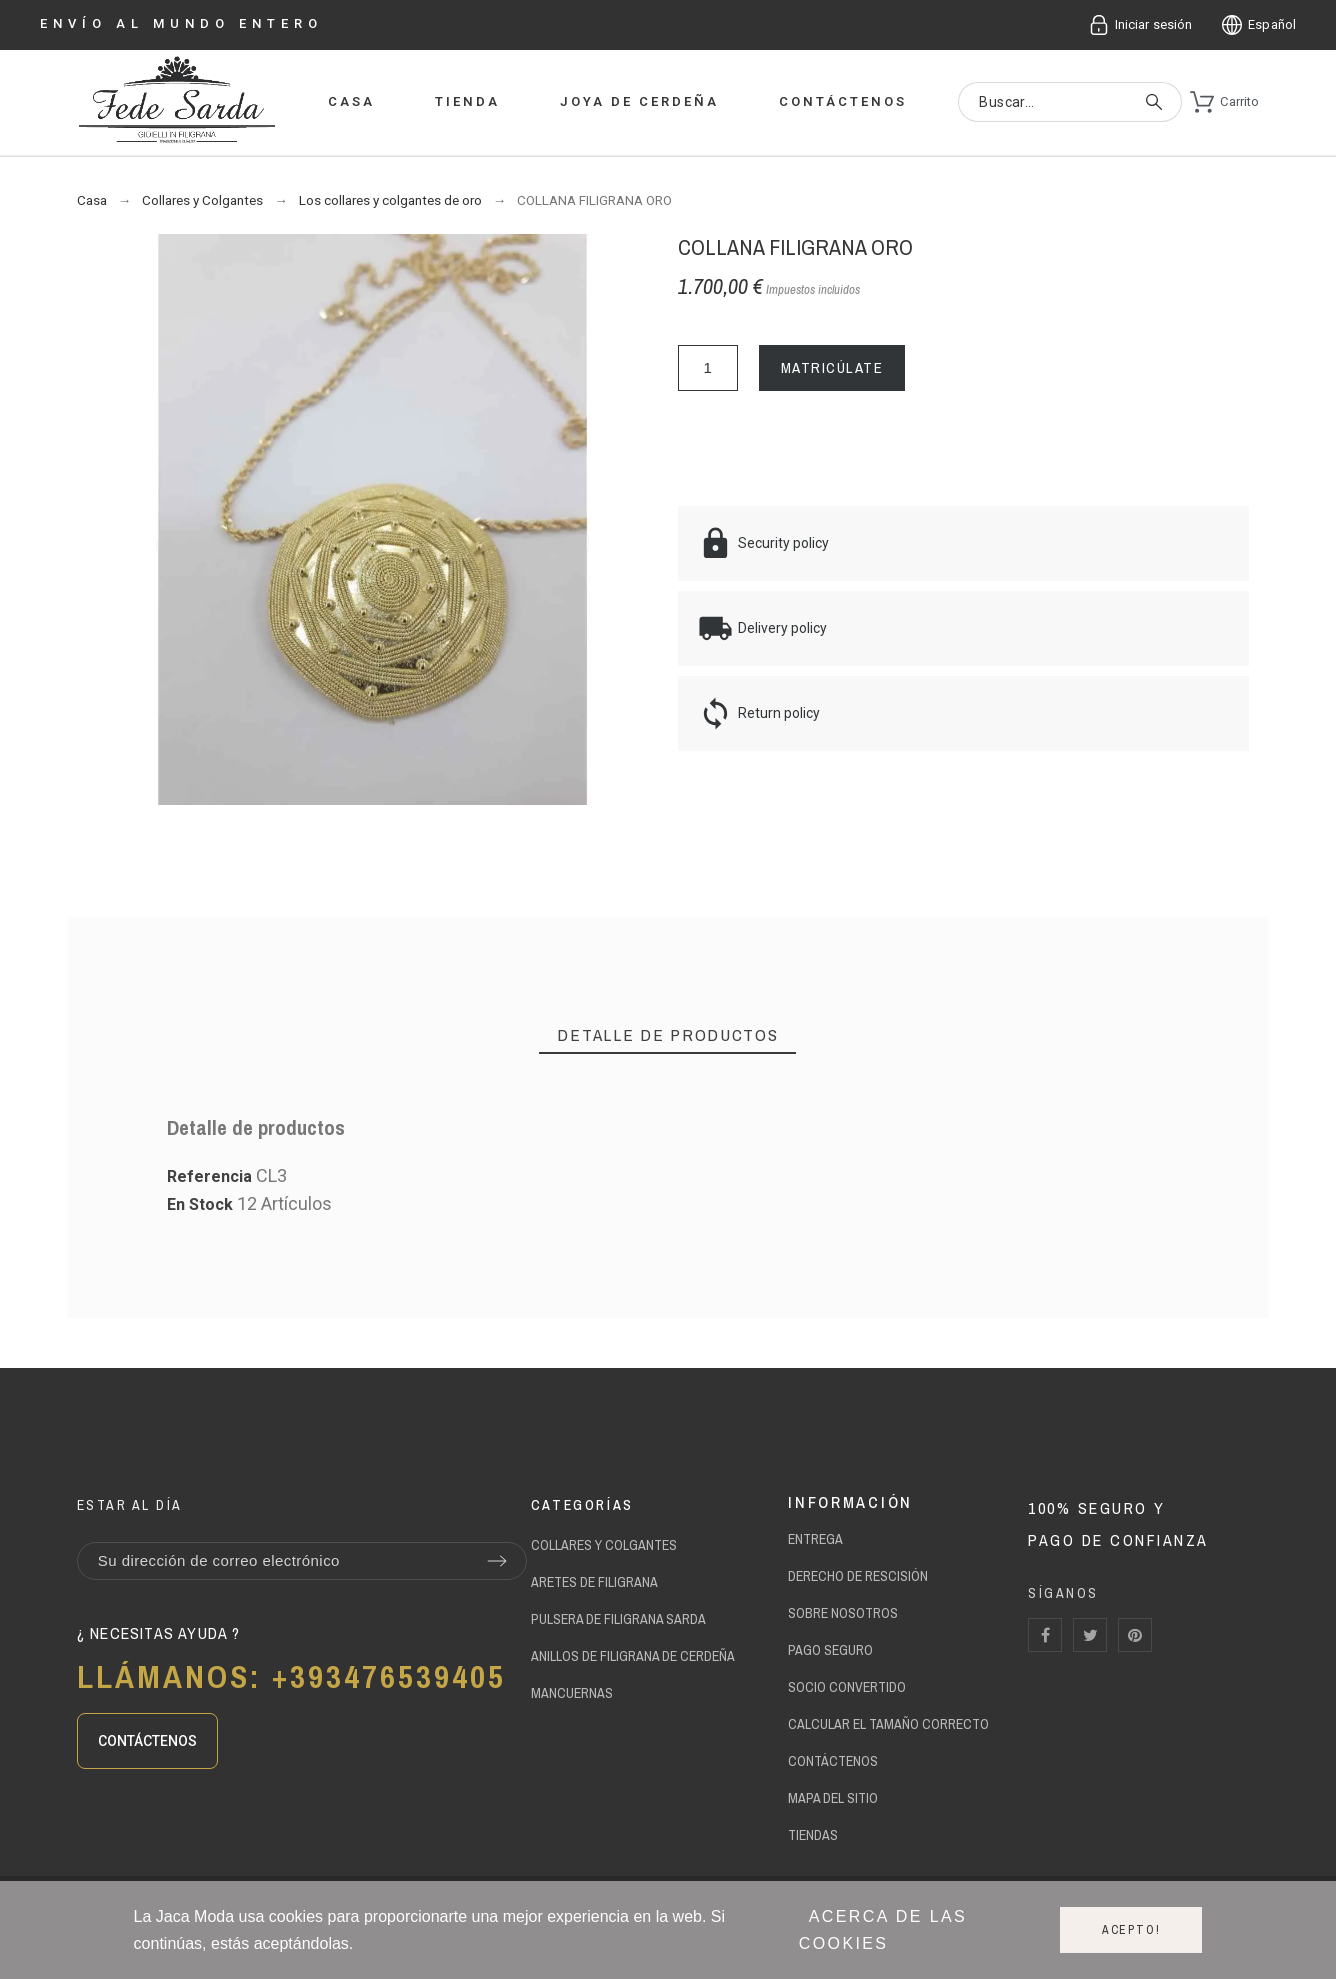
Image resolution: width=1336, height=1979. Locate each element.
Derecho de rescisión (858, 1576)
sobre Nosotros (843, 1613)
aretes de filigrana (594, 1582)
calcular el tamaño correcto (888, 1724)
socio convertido (847, 1687)
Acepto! (1131, 1930)
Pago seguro (830, 1650)
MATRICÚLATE (832, 367)
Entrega (815, 1539)
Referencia (211, 1176)
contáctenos (833, 1761)
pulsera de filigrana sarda (618, 1619)
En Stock (200, 1204)
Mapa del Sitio (833, 1798)
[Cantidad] (708, 368)
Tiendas (813, 1835)
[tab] (667, 1035)
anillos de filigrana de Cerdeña (633, 1656)
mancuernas (572, 1693)
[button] (147, 1741)
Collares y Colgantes (604, 1545)
